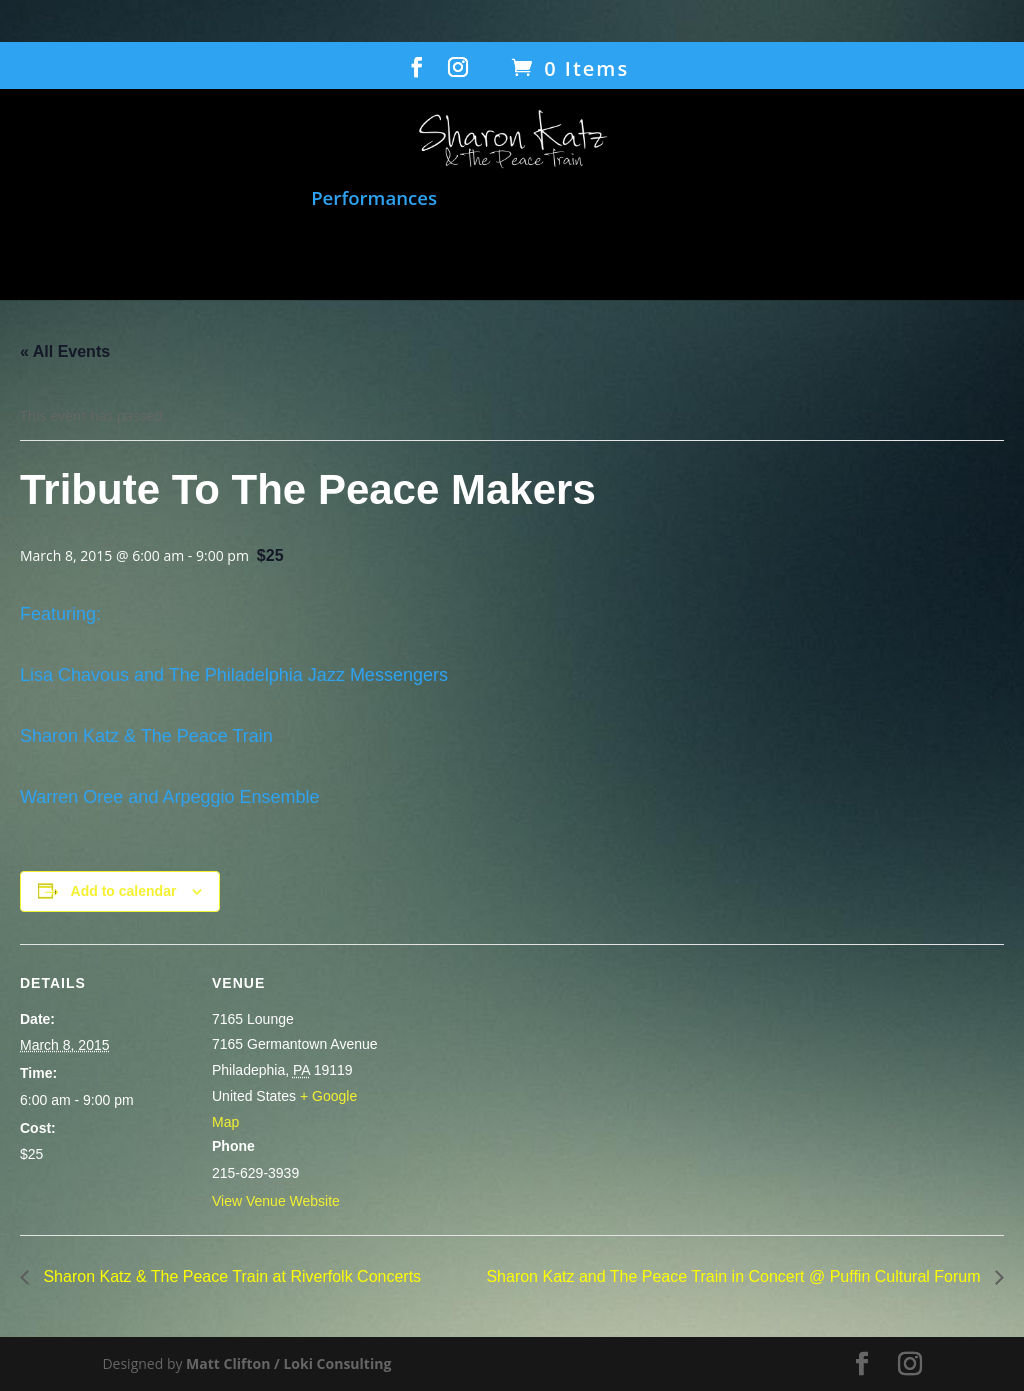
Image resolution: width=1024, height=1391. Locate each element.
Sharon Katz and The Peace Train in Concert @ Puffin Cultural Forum (735, 1276)
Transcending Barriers (353, 254)
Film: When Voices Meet (569, 199)
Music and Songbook (192, 199)
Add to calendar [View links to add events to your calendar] (124, 891)
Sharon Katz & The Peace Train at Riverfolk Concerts (230, 1276)
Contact (733, 254)
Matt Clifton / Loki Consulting (288, 1363)
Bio (492, 254)
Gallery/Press (592, 254)
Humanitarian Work (811, 199)
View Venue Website (276, 1201)
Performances (374, 199)
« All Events (65, 351)
